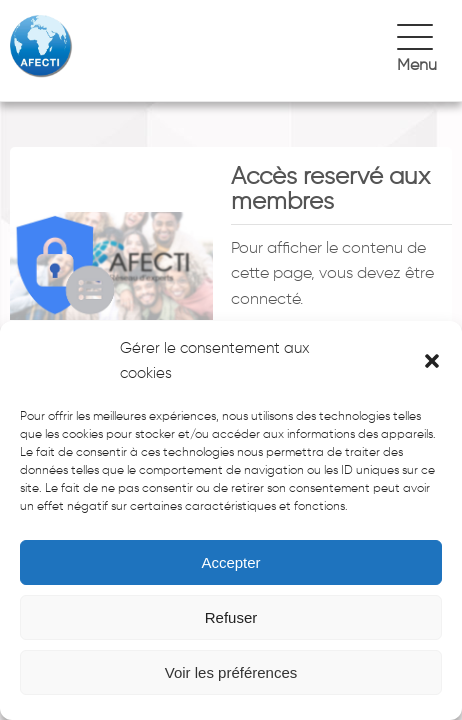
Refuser (231, 617)
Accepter (230, 562)
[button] (432, 361)
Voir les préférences (231, 672)
